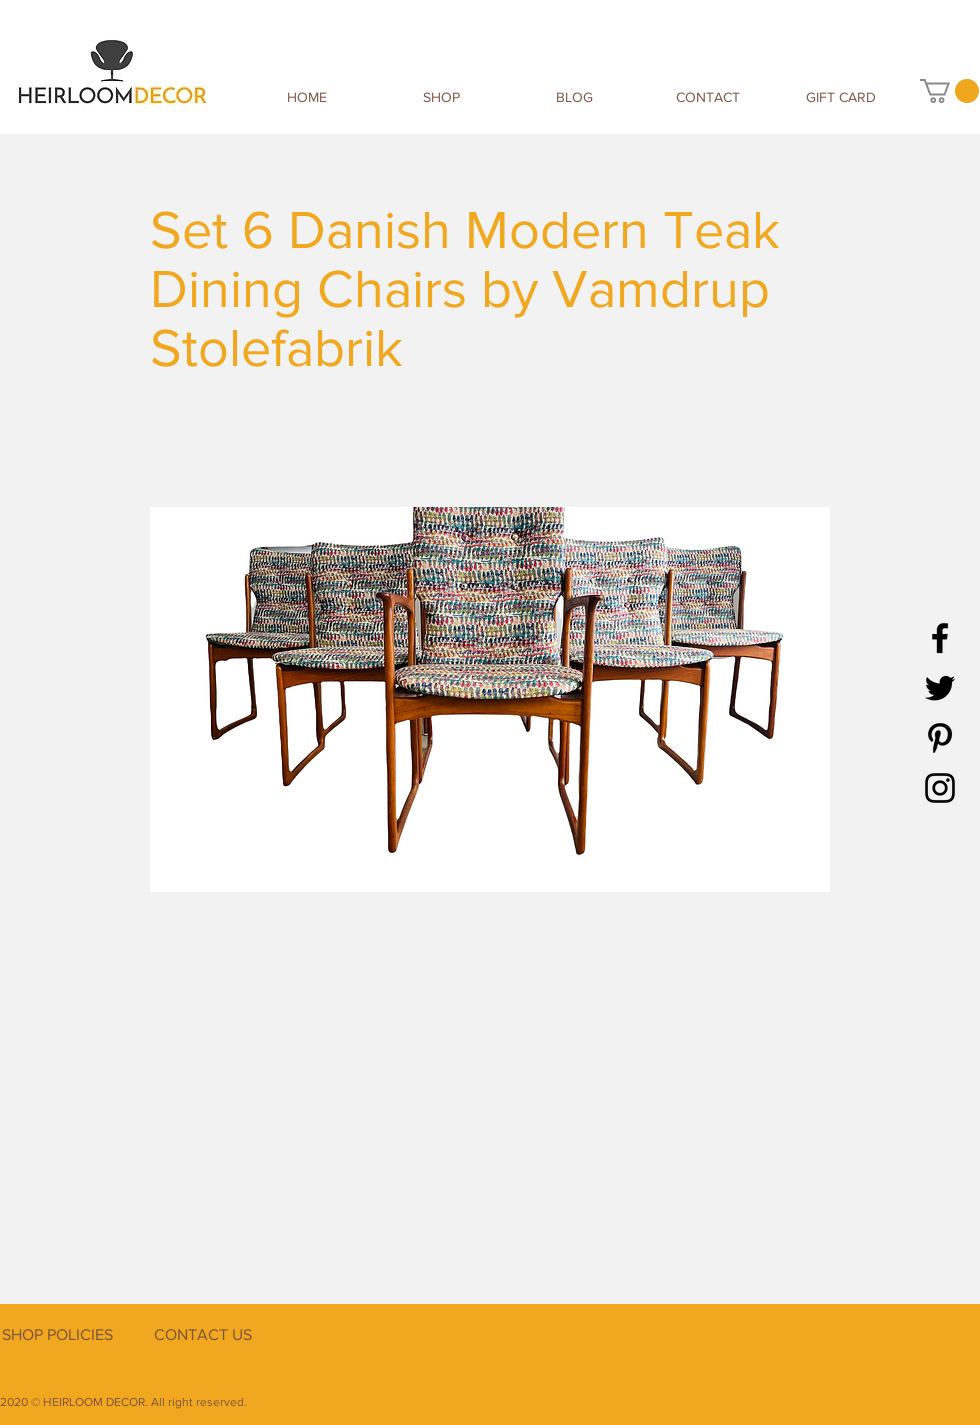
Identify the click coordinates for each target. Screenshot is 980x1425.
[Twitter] (940, 688)
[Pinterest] (940, 738)
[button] (949, 91)
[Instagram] (940, 788)
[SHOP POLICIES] (57, 1335)
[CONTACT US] (202, 1335)
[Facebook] (940, 638)
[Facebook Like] (855, 1357)
